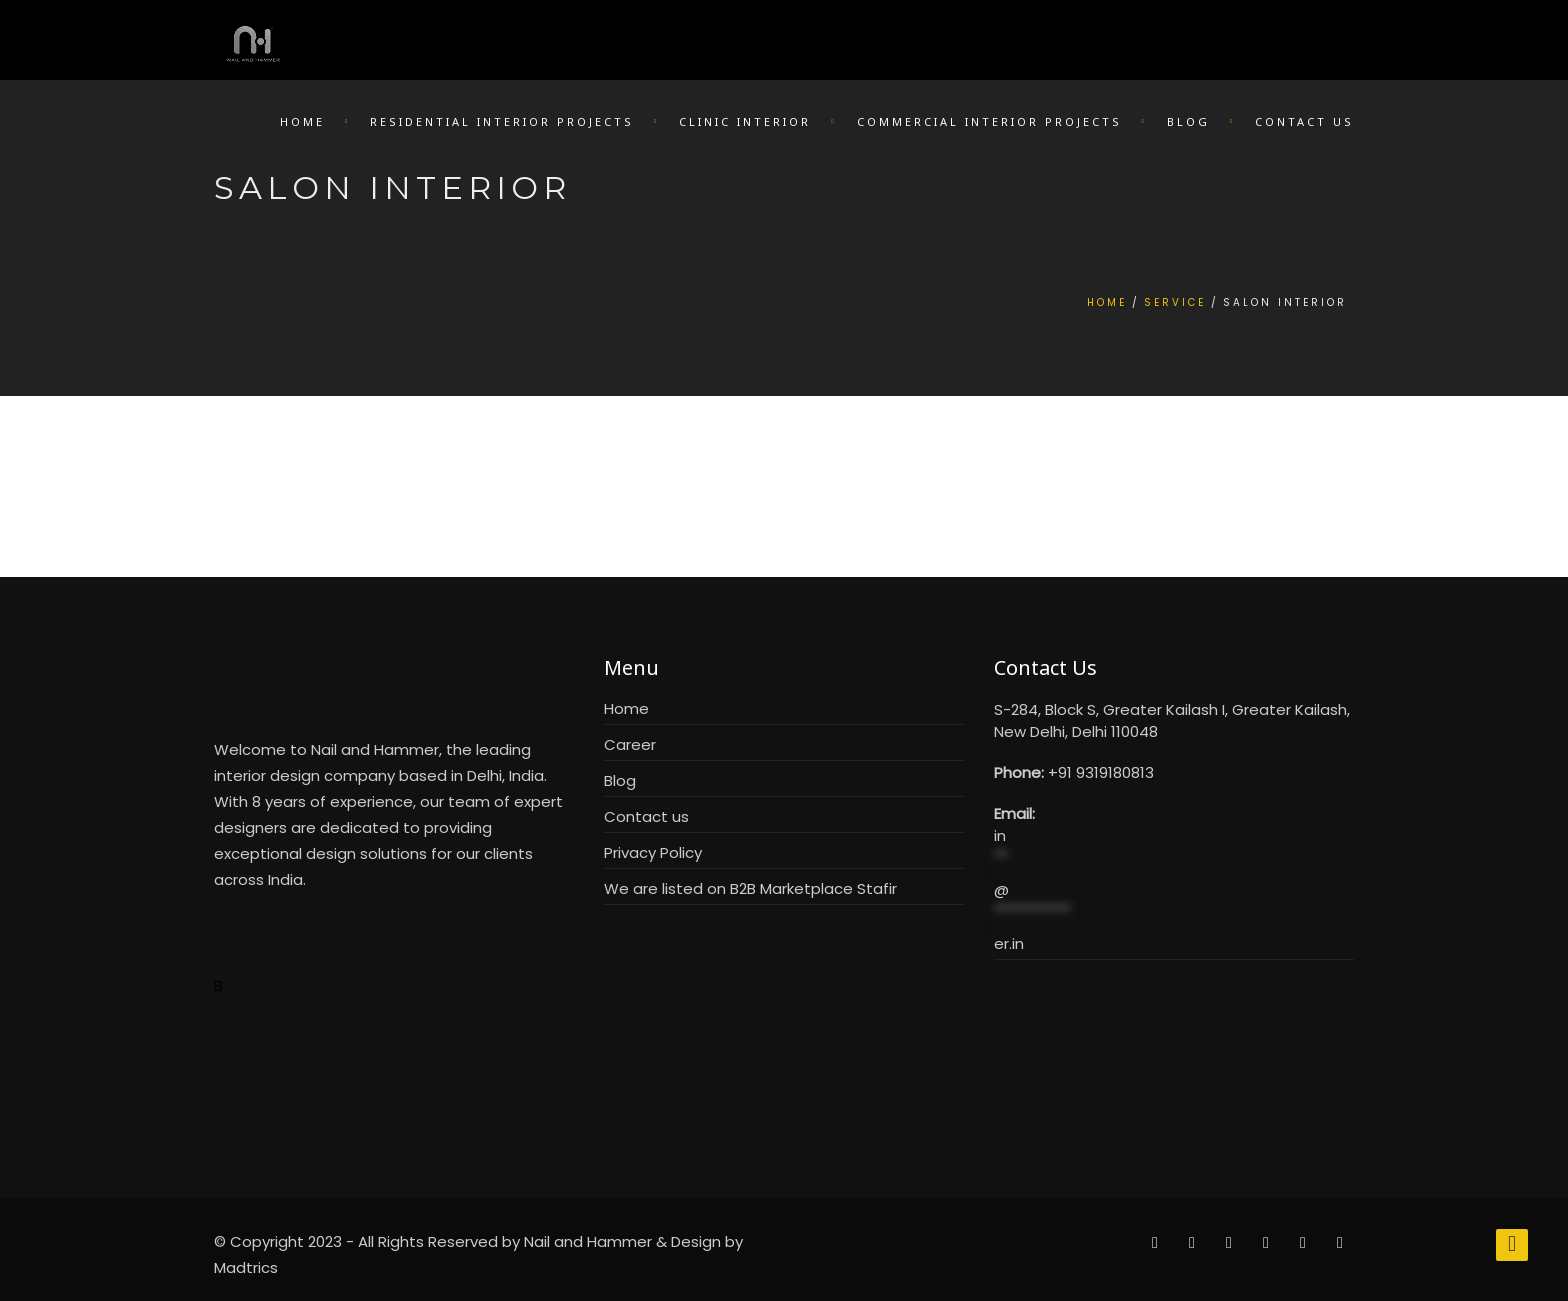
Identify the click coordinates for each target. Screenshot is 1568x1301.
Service (1175, 302)
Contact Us (1304, 121)
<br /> (1174, 1055)
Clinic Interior (745, 121)
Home (302, 121)
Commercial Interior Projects (989, 121)
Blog (1188, 121)
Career (630, 744)
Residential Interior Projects (502, 121)
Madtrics (246, 1267)
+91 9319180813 (1101, 772)
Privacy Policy (653, 852)
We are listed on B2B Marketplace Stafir (750, 888)
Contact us (646, 816)
